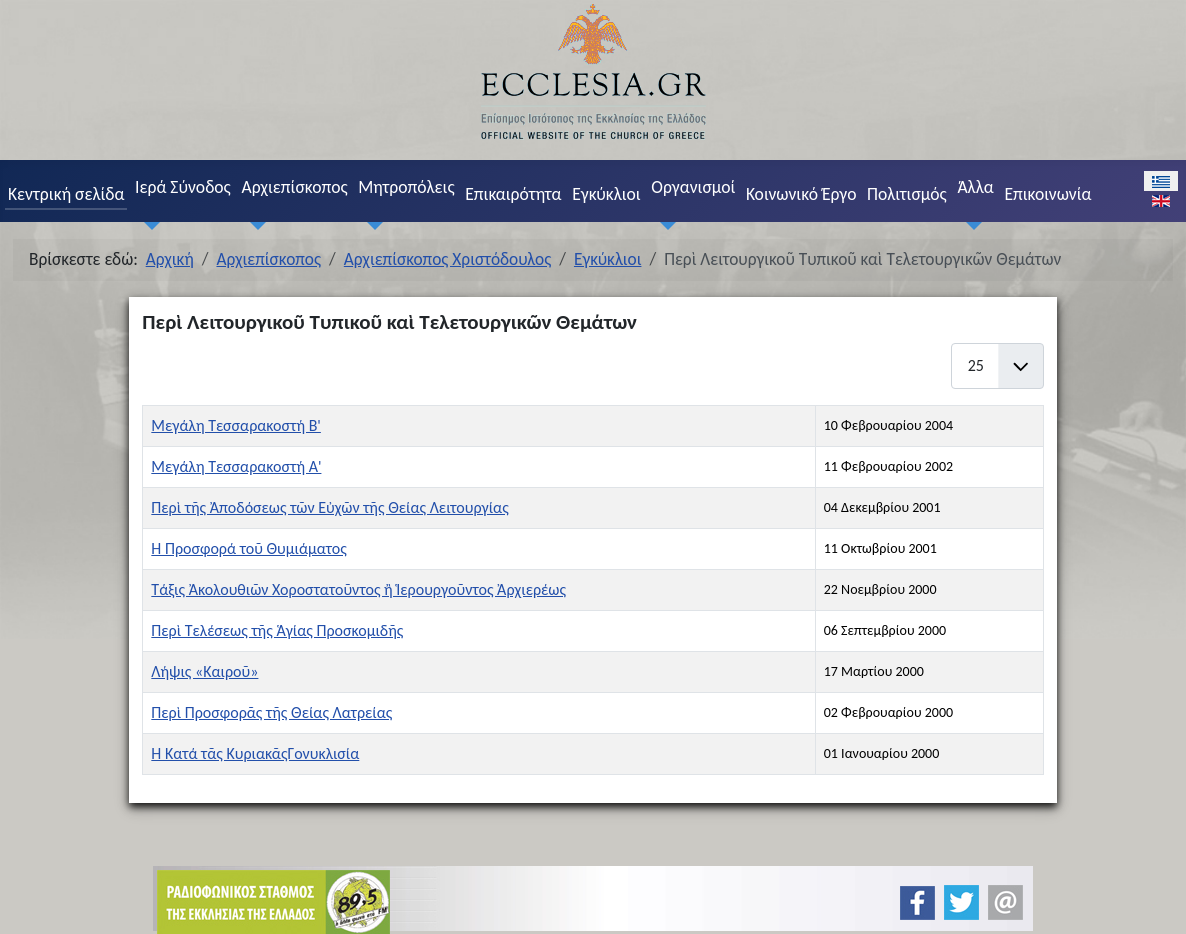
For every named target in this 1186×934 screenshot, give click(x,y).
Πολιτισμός (907, 194)
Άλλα (975, 187)
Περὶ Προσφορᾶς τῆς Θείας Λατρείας (271, 712)
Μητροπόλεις (406, 187)
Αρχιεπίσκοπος (294, 187)
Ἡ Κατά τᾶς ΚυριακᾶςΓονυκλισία (255, 753)
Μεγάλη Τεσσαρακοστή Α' (236, 466)
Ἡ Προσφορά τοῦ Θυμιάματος (249, 548)
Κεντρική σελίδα (66, 194)
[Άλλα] (970, 225)
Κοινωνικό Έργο (801, 194)
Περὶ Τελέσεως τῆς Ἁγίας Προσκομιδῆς (277, 630)
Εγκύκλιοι (606, 194)
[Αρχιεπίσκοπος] (254, 225)
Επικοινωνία (1047, 194)
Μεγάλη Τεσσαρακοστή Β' (236, 425)
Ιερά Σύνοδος (183, 187)
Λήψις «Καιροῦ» (204, 671)
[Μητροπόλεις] (371, 225)
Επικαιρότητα (513, 194)
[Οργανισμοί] (664, 225)
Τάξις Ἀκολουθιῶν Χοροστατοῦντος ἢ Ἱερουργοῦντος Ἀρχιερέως (358, 589)
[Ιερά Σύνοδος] (147, 225)
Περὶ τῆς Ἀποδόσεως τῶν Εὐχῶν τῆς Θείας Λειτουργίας (329, 507)
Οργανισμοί (693, 187)
